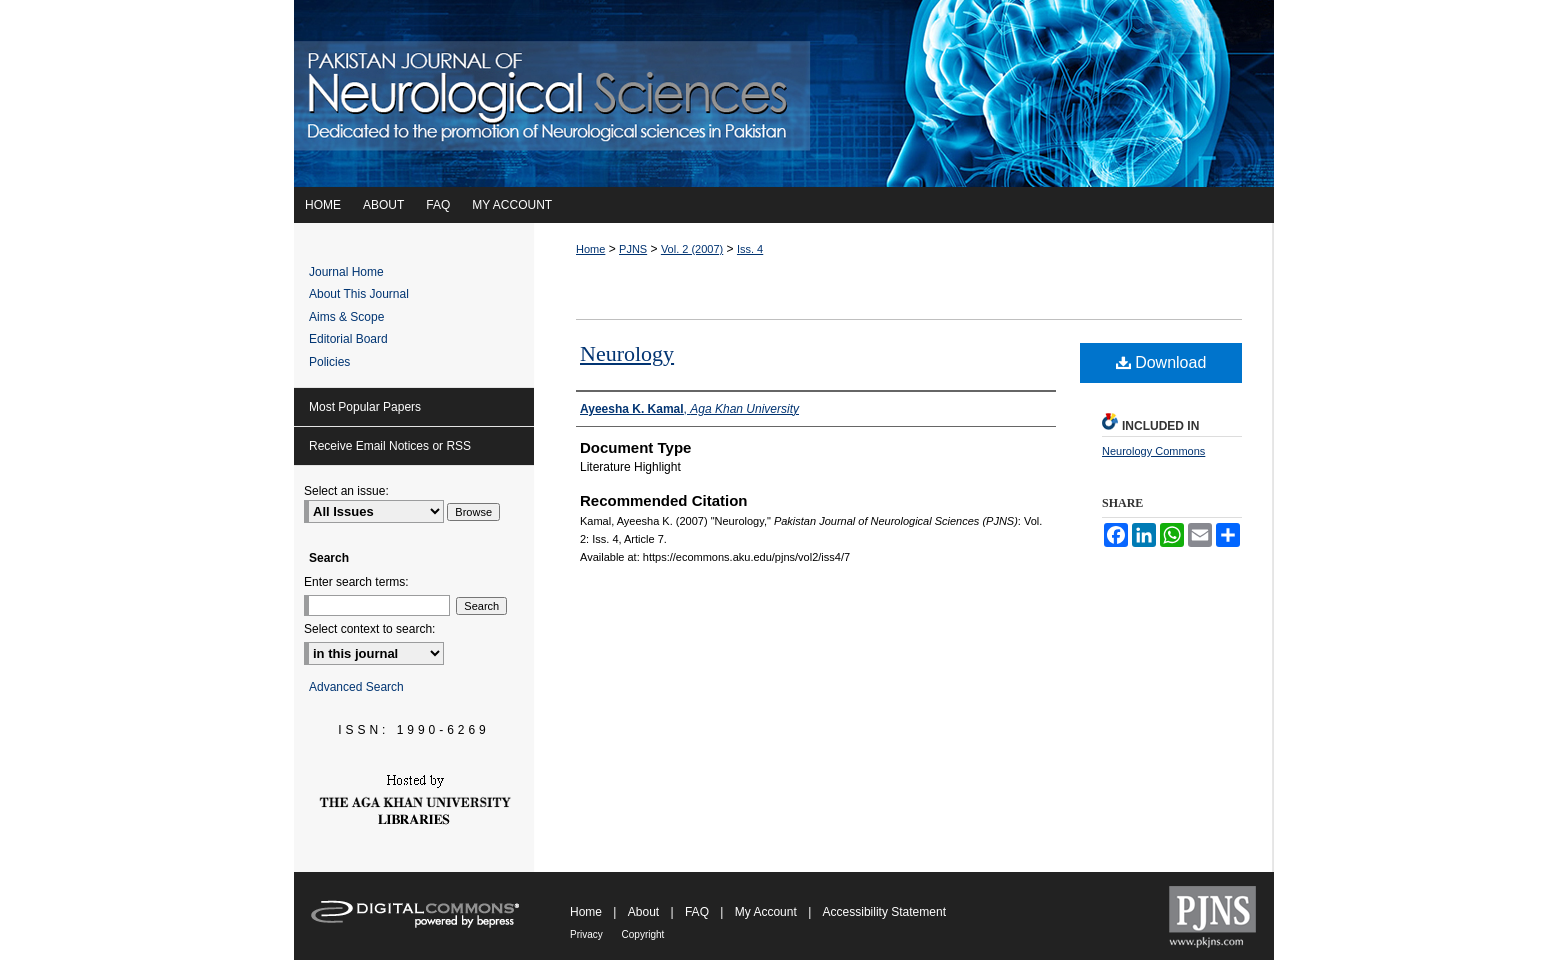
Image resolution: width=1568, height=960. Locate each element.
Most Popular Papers (365, 407)
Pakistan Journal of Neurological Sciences (1212, 916)
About (645, 912)
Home (590, 249)
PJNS (633, 249)
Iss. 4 (750, 249)
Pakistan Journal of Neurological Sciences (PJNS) (784, 93)
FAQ (698, 912)
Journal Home (346, 272)
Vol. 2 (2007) (692, 249)
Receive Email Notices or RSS (390, 446)
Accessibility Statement (884, 912)
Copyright (643, 934)
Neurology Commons (1153, 451)
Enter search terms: (356, 582)
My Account (767, 912)
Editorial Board (348, 339)
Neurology (627, 353)
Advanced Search (356, 687)
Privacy (588, 934)
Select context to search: (369, 629)
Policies (329, 362)
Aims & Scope (346, 317)
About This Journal (359, 294)
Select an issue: (346, 491)
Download (1161, 362)
